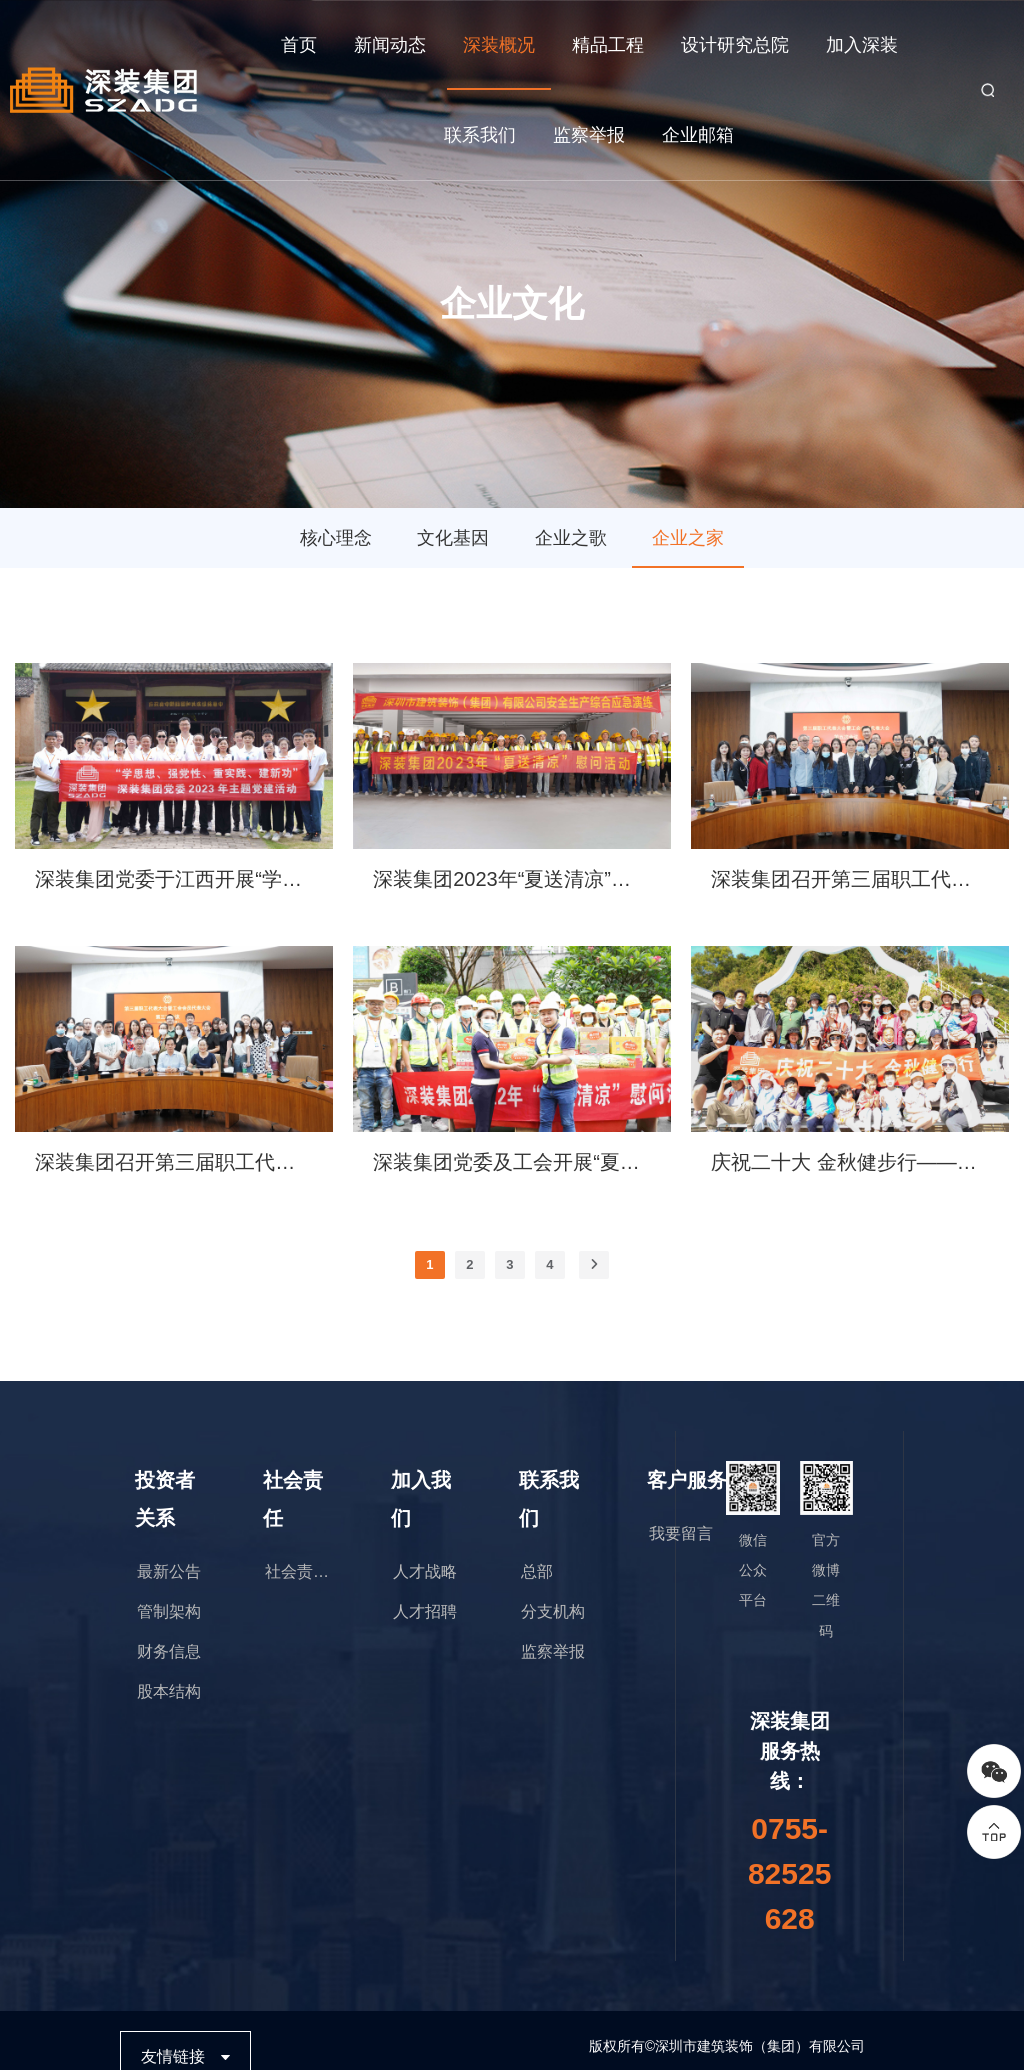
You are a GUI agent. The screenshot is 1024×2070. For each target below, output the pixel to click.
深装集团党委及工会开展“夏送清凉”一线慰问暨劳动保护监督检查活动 (512, 1162)
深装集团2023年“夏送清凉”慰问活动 (512, 879)
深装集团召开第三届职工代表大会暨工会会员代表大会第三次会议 (174, 1162)
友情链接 (173, 2056)
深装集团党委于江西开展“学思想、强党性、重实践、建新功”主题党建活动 (174, 879)
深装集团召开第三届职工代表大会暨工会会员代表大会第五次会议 (850, 879)
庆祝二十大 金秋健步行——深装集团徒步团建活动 (850, 1162)
